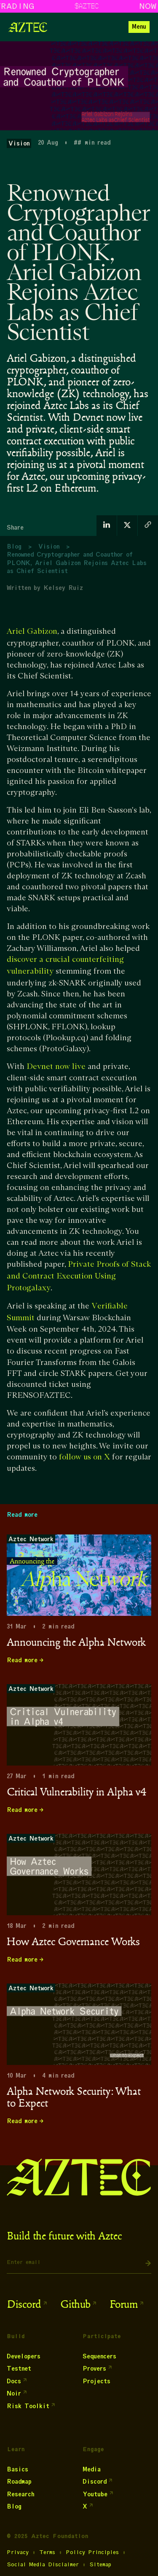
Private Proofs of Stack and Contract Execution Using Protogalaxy (79, 1276)
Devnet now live (56, 1067)
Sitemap (100, 2564)
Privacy (18, 2552)
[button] (139, 27)
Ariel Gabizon (32, 631)
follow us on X (84, 1457)
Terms (47, 2552)
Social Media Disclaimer (43, 2564)
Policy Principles (92, 2552)
